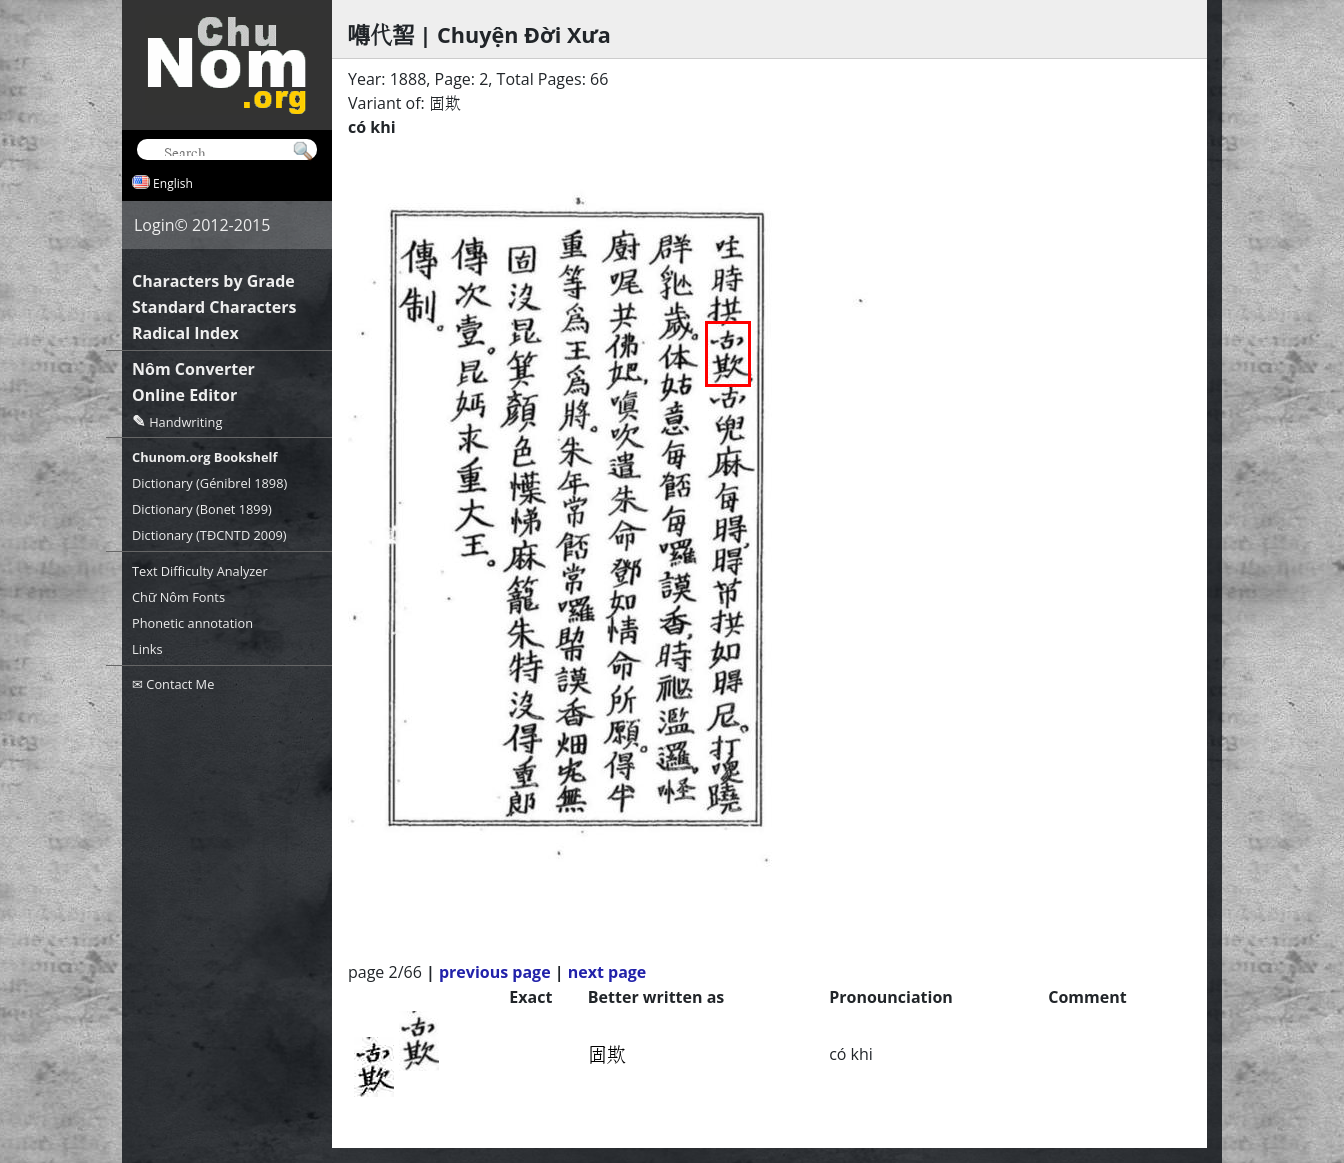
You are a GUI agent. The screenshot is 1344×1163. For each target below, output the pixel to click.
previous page (495, 972)
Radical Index (185, 333)
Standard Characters (214, 307)
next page (607, 972)
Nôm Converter (193, 369)
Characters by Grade (213, 281)
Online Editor (184, 395)
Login (154, 225)
